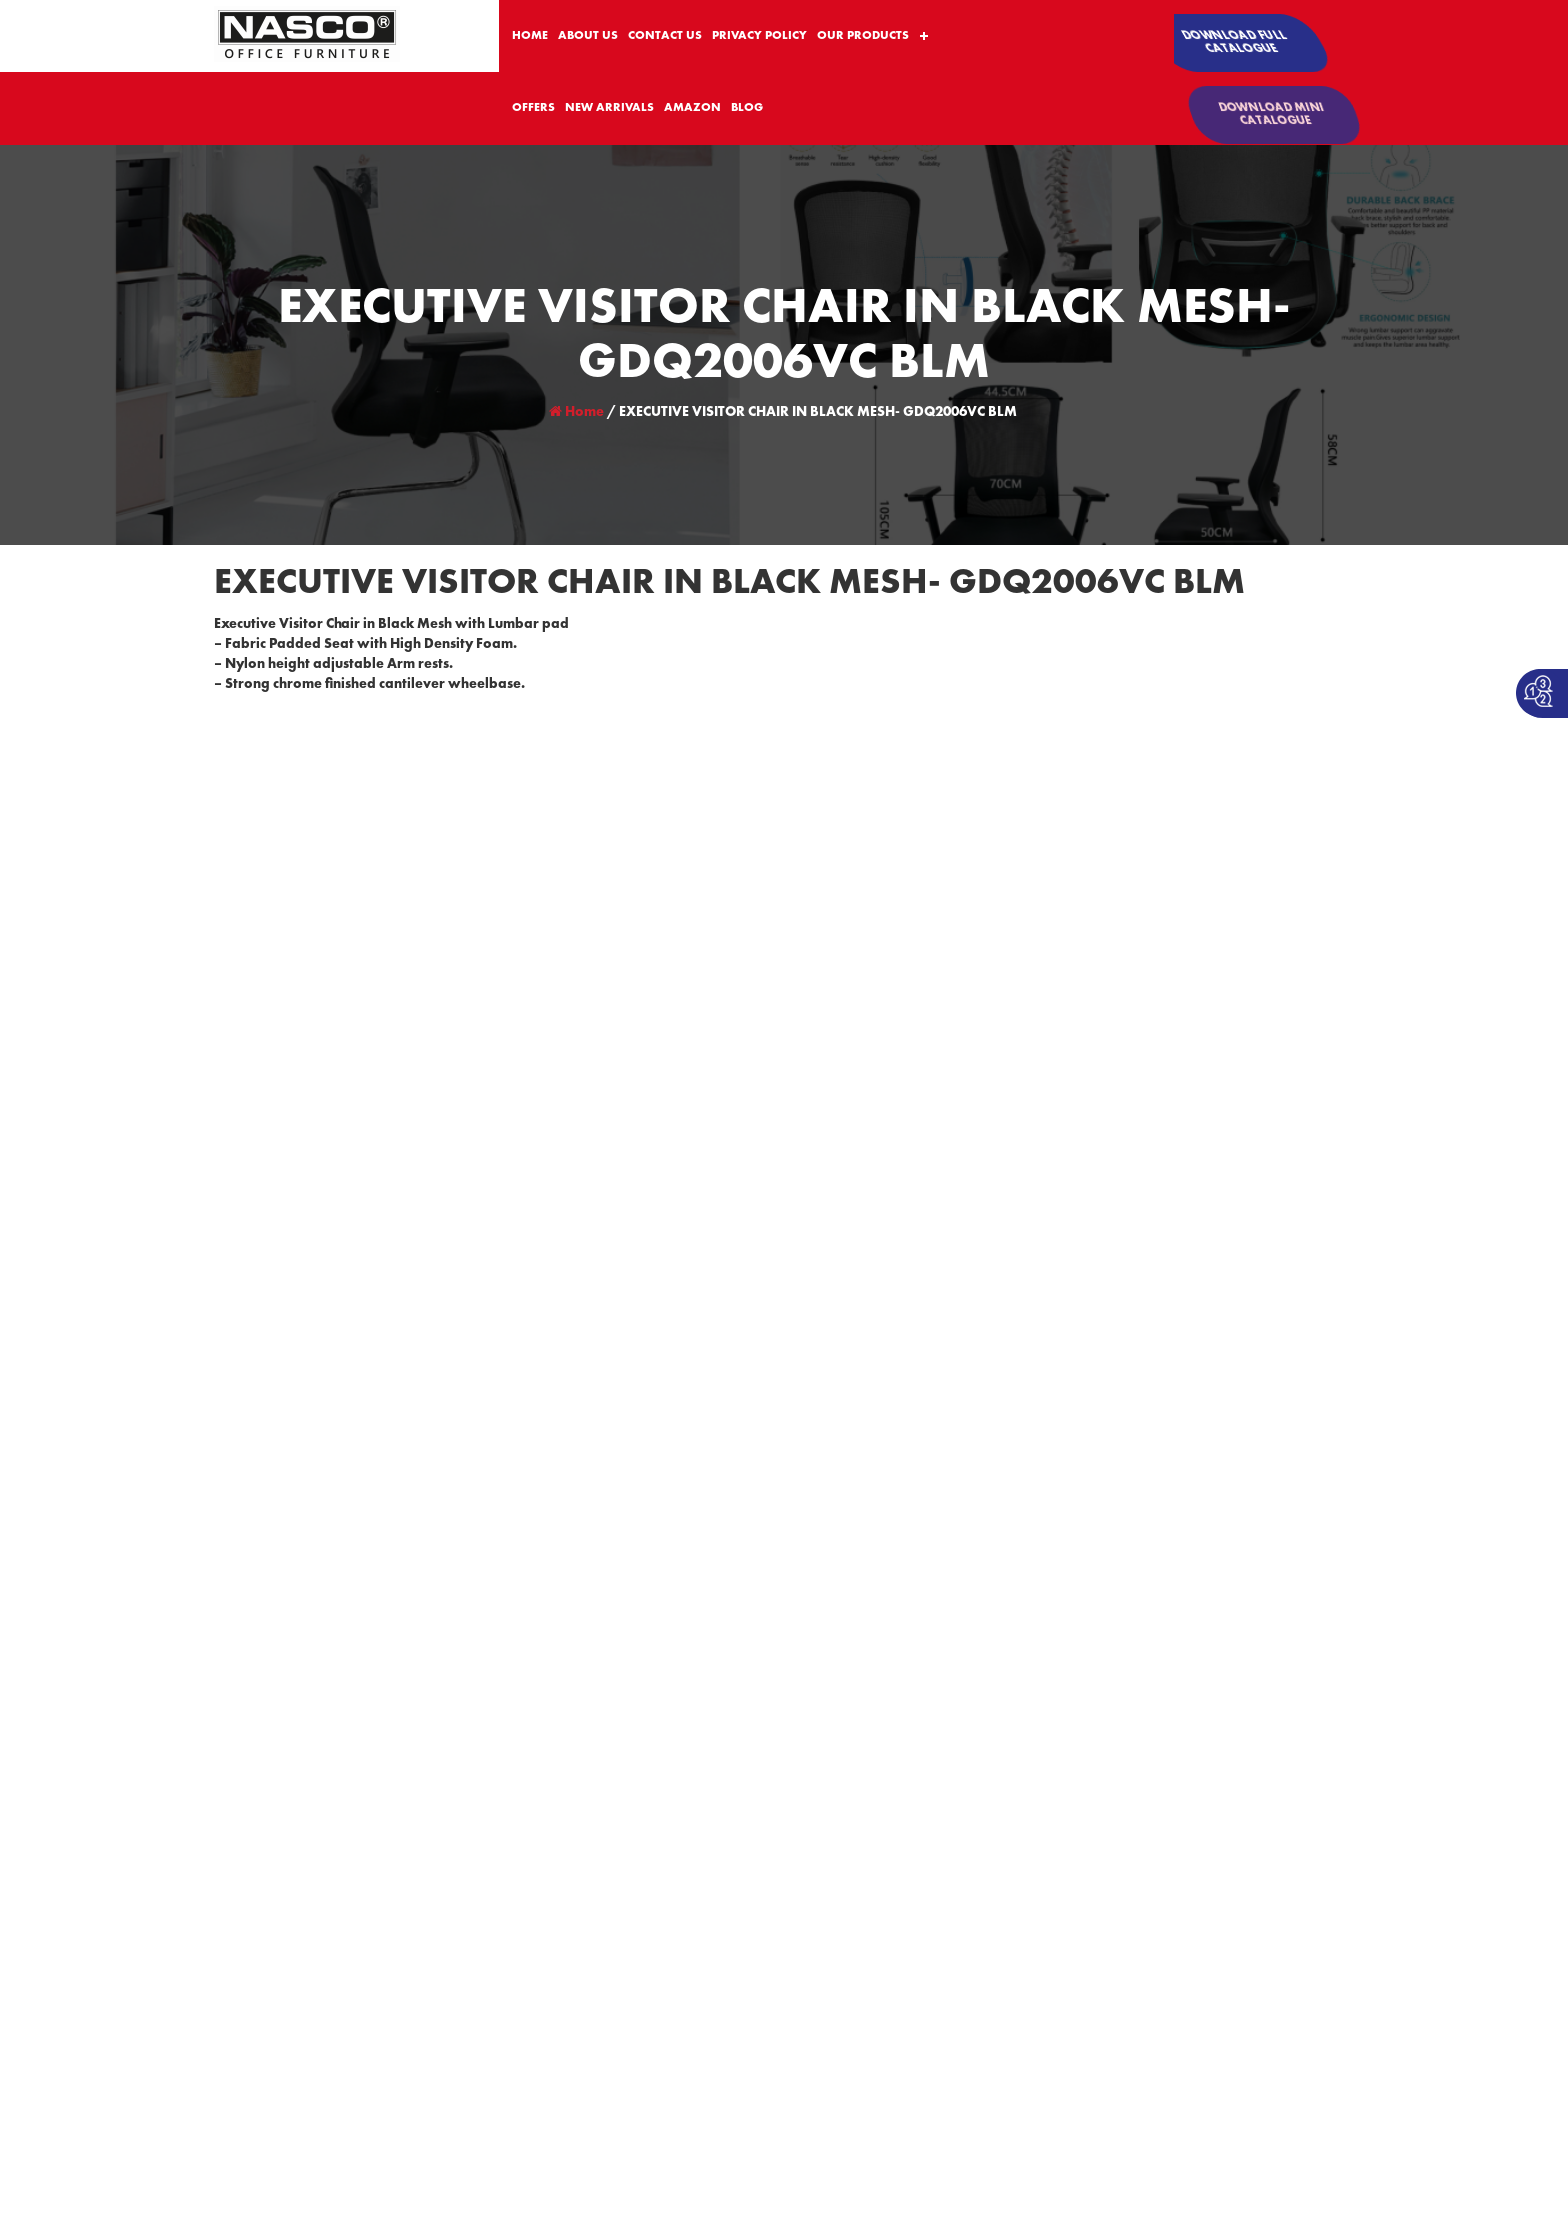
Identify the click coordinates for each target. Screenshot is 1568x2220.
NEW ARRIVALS (609, 108)
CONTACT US (665, 36)
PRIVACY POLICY (759, 36)
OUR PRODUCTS (863, 36)
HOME (530, 36)
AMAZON (692, 108)
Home (576, 412)
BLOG (747, 108)
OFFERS (533, 108)
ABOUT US (588, 36)
